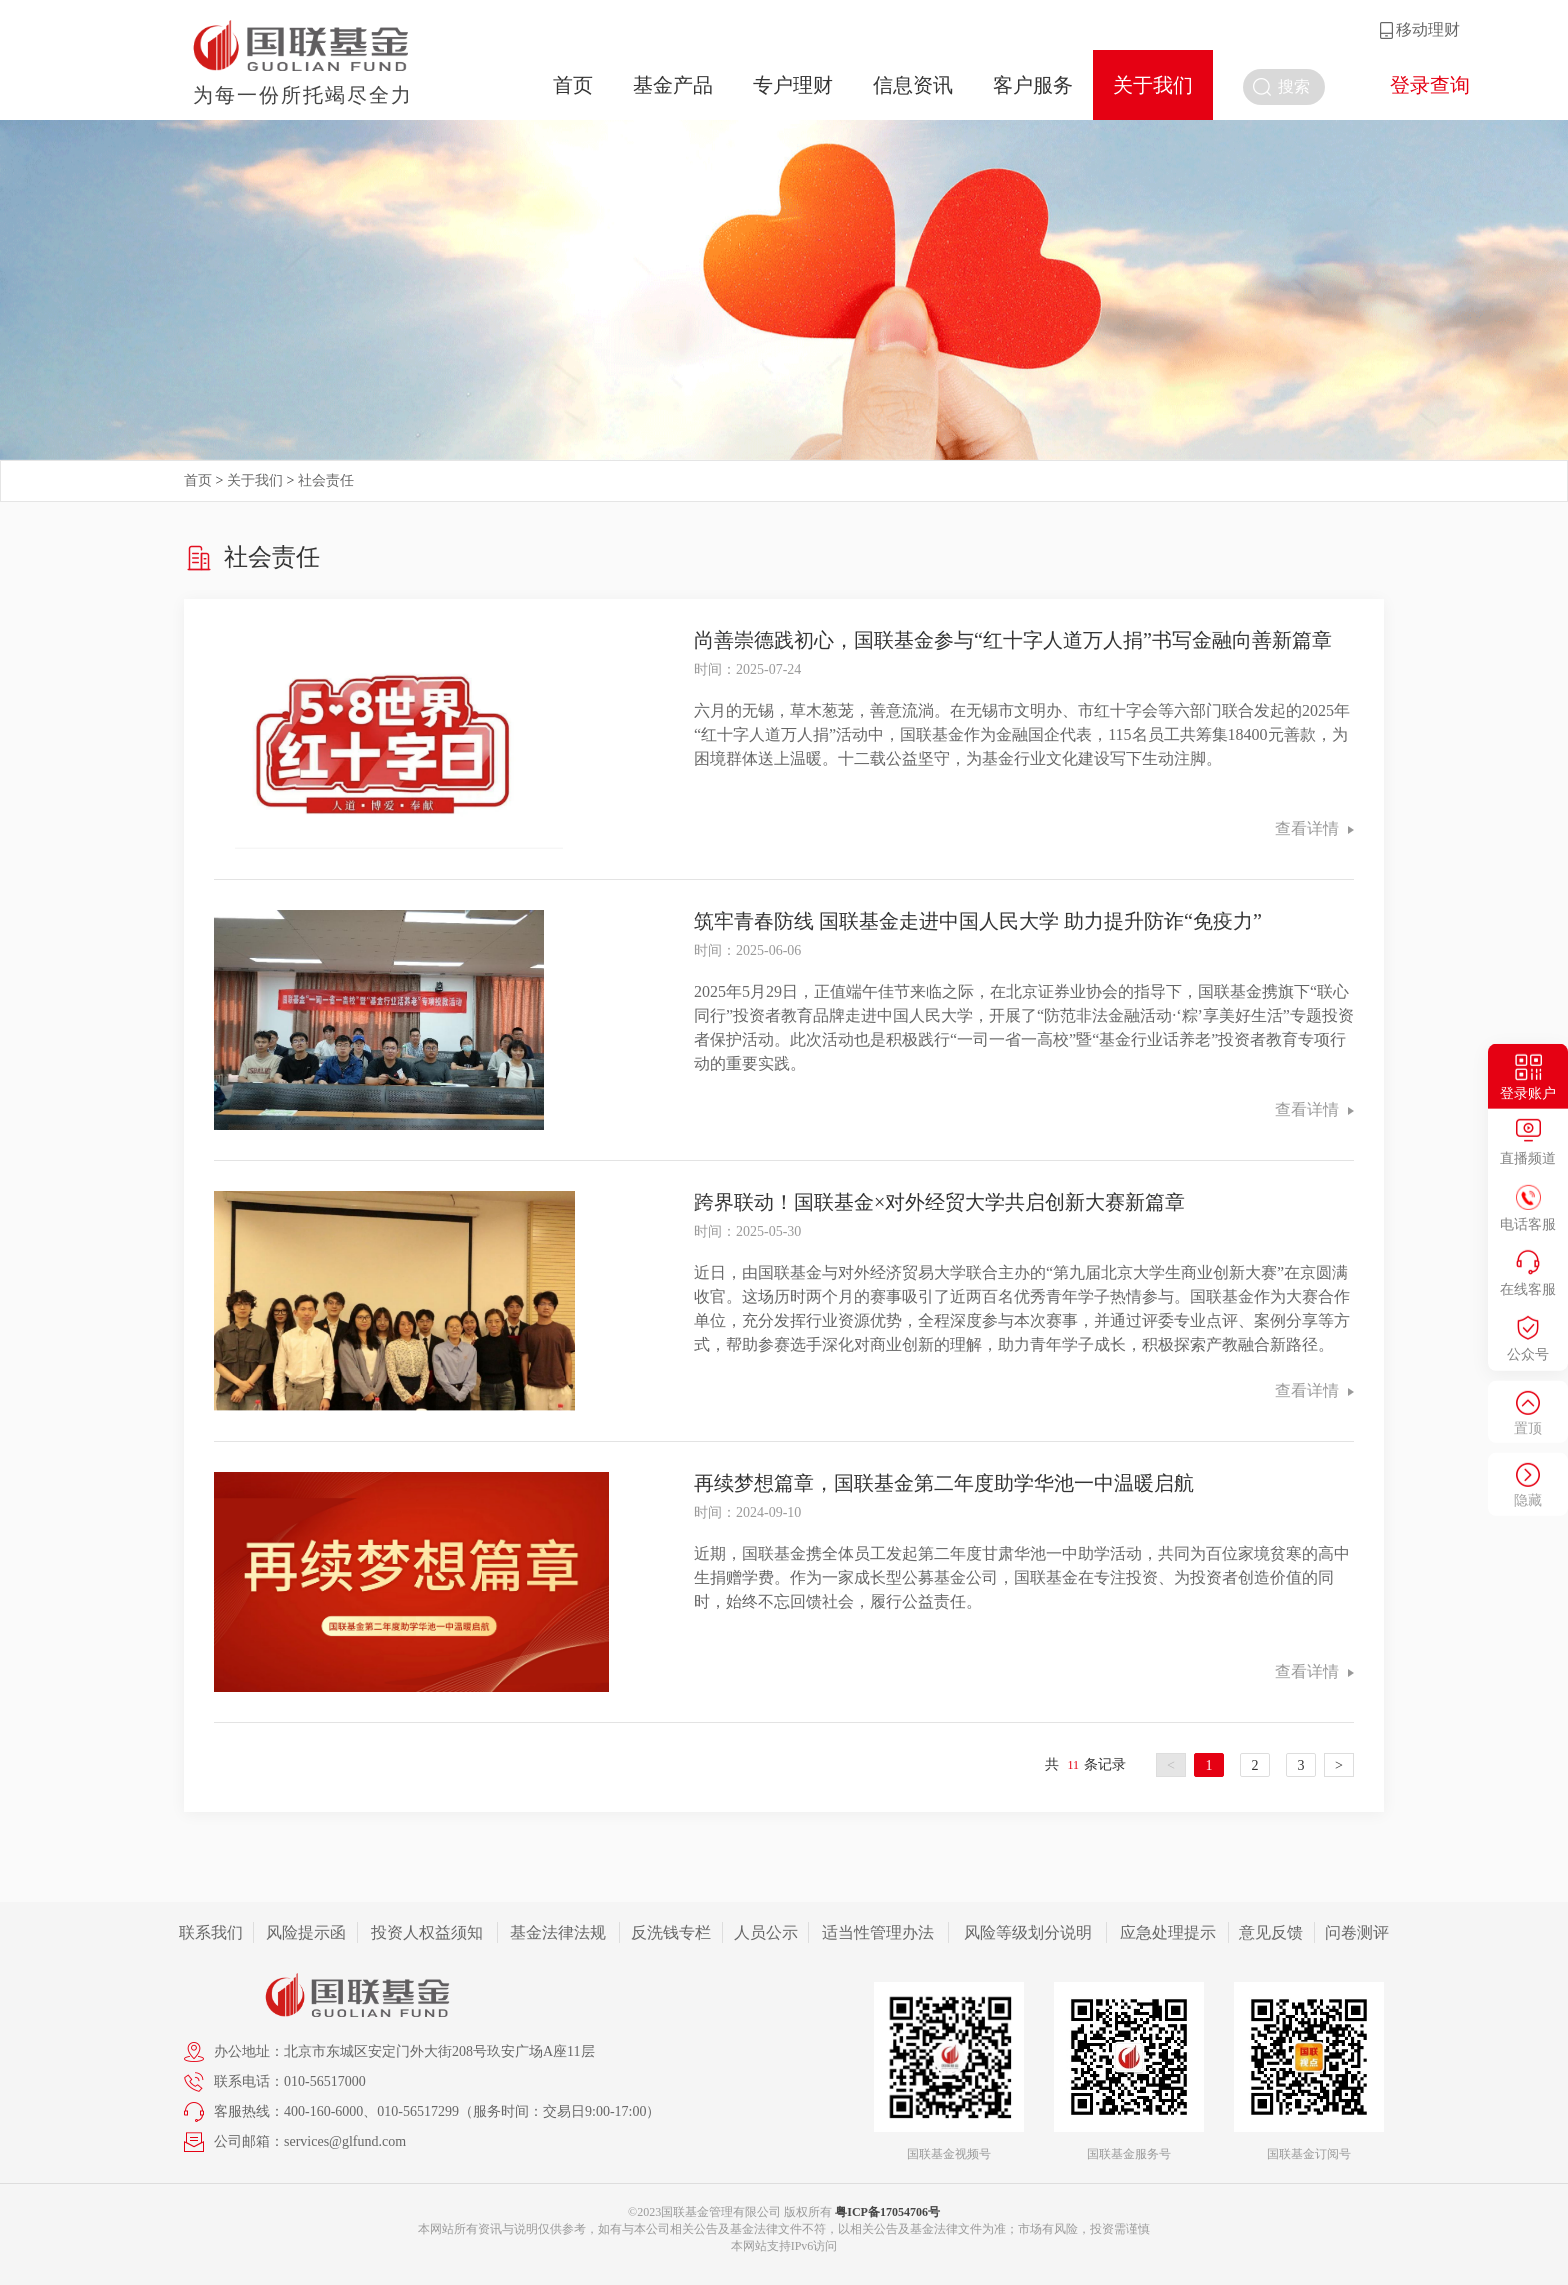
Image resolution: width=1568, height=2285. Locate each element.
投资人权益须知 (427, 1932)
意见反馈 (1271, 1932)
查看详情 (1314, 828)
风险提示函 (306, 1932)
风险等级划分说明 (1028, 1932)
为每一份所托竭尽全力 (303, 95)
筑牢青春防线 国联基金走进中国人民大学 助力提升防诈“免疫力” (978, 921)
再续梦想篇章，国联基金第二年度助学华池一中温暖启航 (944, 1483)
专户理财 (793, 85)
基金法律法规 (558, 1932)
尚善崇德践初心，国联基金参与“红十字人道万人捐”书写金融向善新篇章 (1013, 640)
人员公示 (766, 1932)
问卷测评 (1357, 1932)
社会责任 (326, 480)
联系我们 (211, 1932)
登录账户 (1528, 1092)
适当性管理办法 (878, 1932)
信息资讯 (913, 85)
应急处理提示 (1168, 1932)
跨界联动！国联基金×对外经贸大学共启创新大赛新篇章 (939, 1202)
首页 (573, 85)
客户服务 (1033, 85)
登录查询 (1430, 85)
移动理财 (1428, 29)
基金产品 (673, 85)
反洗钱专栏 (671, 1932)
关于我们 (1153, 85)
